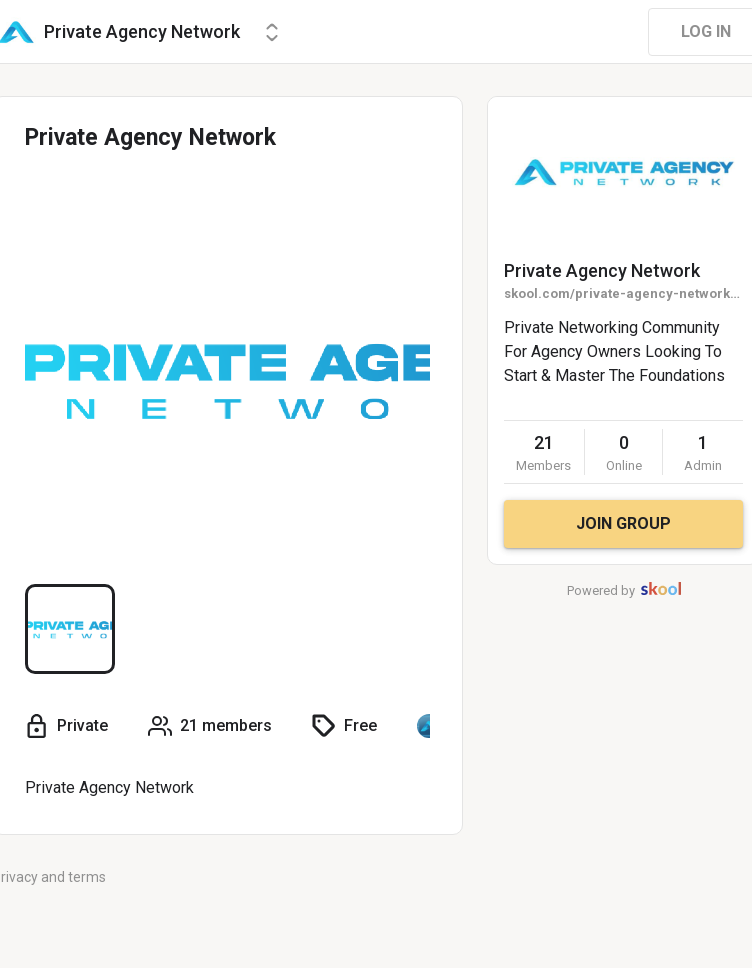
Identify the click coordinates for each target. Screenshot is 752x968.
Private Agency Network (602, 270)
